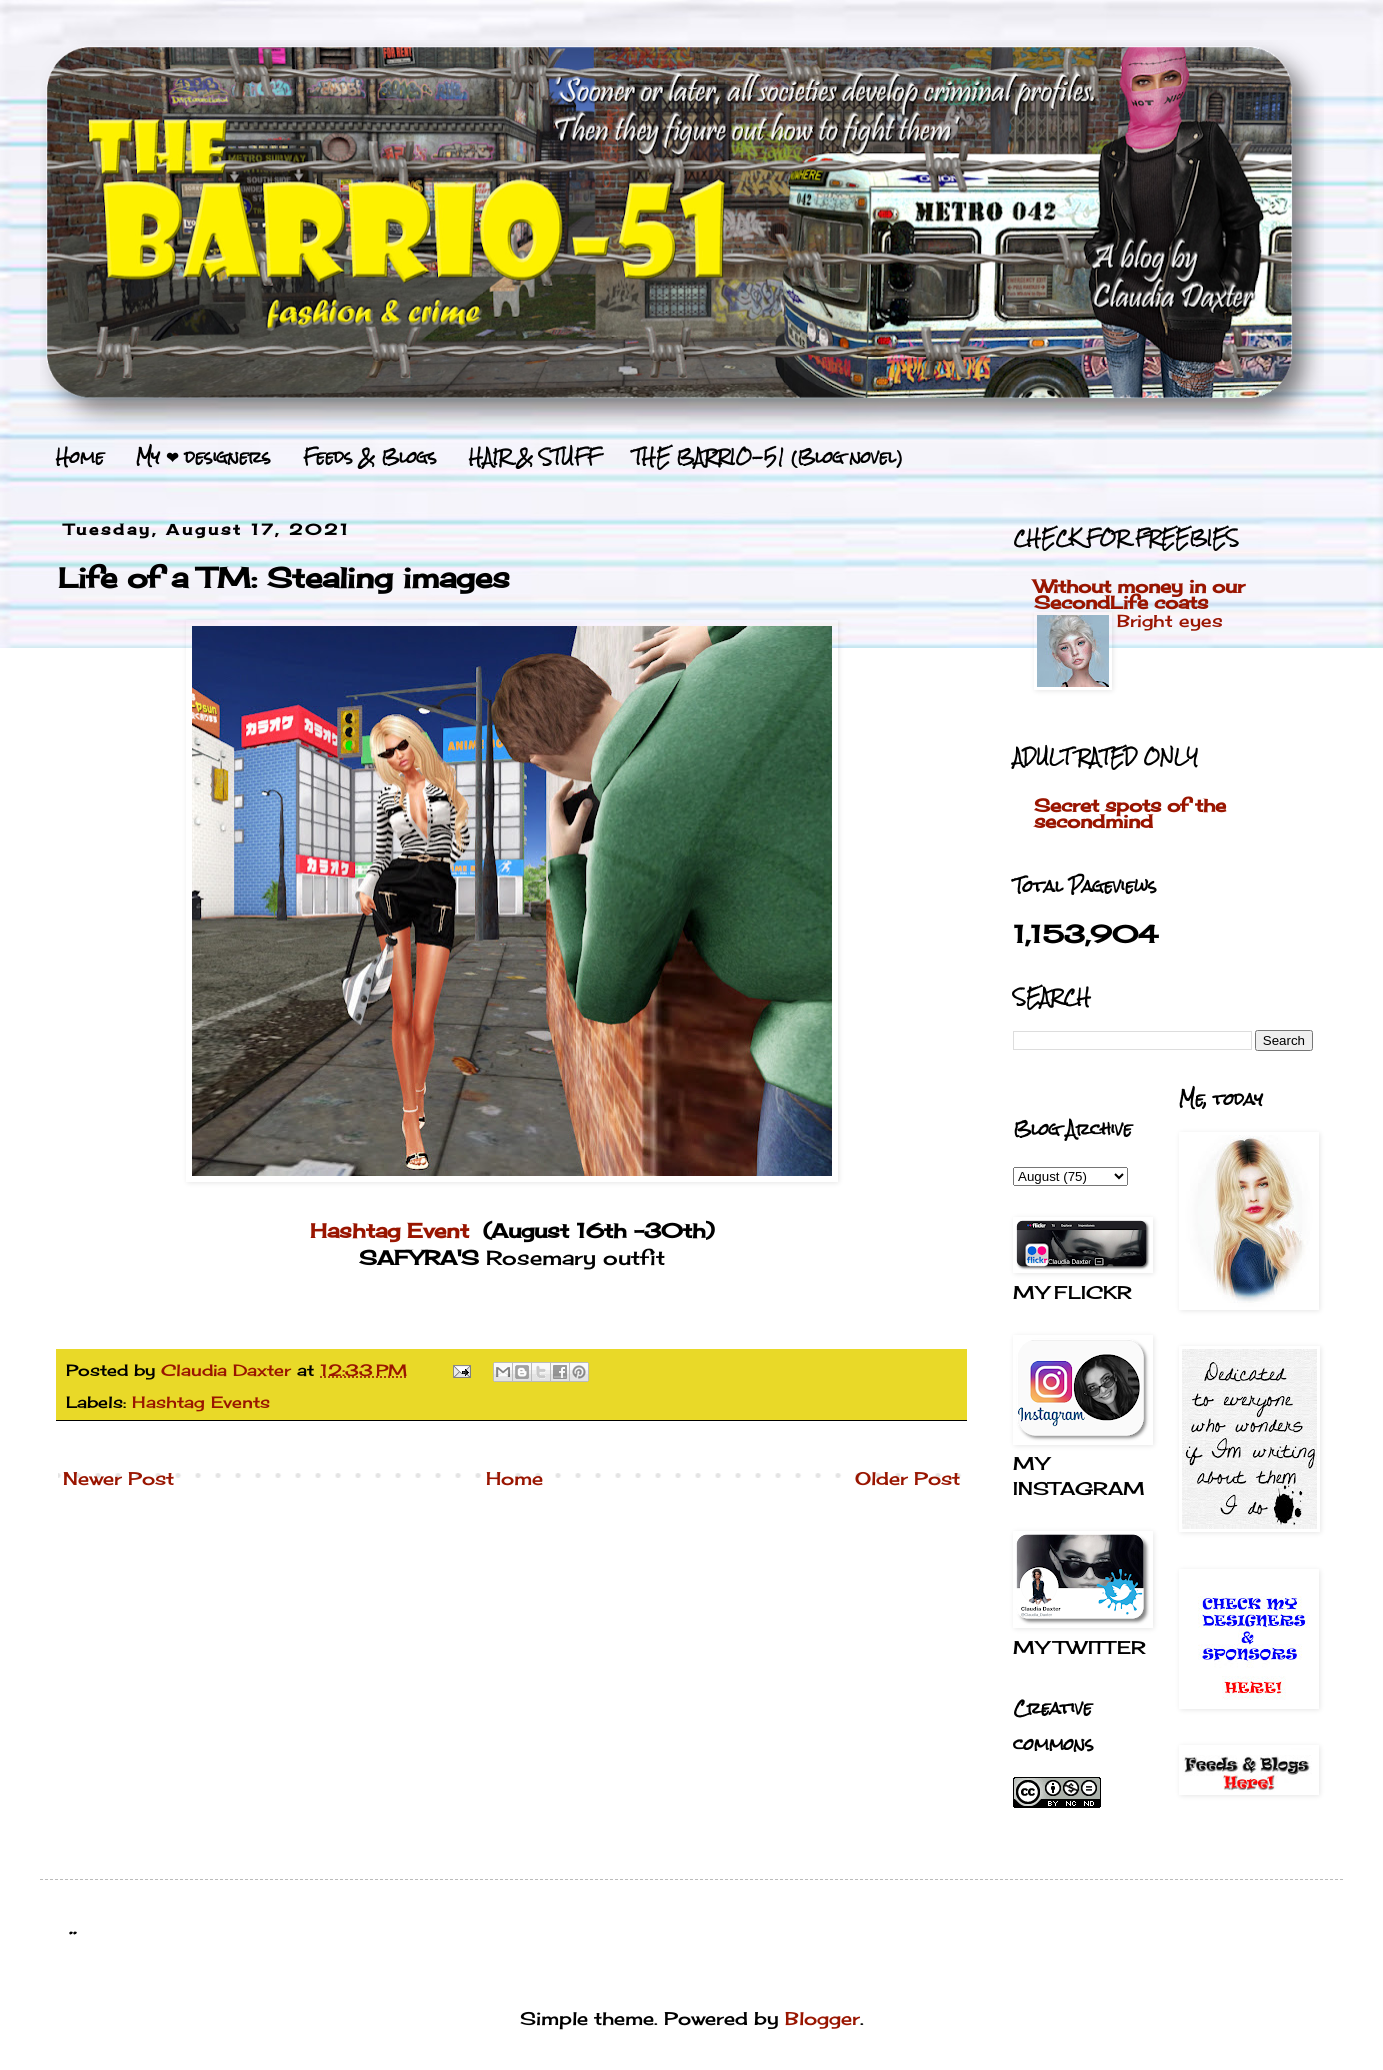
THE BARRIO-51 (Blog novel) (767, 457)
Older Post (907, 1478)
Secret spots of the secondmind (1130, 813)
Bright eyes (1170, 620)
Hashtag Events (201, 1402)
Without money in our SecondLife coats (1139, 594)
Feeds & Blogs (370, 457)
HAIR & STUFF (534, 457)
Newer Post (118, 1478)
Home (80, 457)
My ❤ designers (203, 457)
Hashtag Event (389, 1231)
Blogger (822, 2018)
